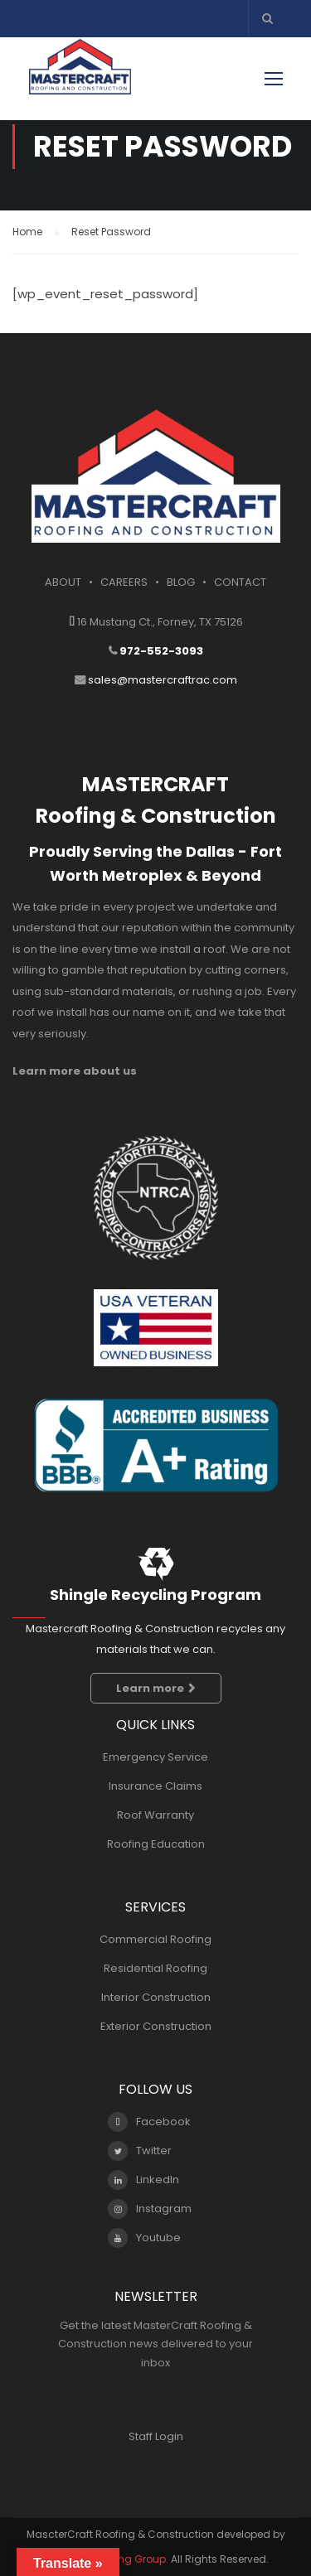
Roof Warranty (155, 1815)
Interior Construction (156, 1997)
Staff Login (156, 2436)
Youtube (144, 2238)
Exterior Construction (155, 2026)
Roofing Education (156, 1844)
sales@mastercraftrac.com (162, 680)
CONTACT (240, 582)
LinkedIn (143, 2180)
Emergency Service (155, 1757)
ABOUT (63, 582)
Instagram (150, 2209)
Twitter (140, 2151)
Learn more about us (74, 1071)
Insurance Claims (155, 1786)
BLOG (181, 582)
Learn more (156, 1688)
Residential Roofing (155, 1968)
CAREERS (124, 582)
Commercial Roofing (155, 1939)
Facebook (149, 2122)
